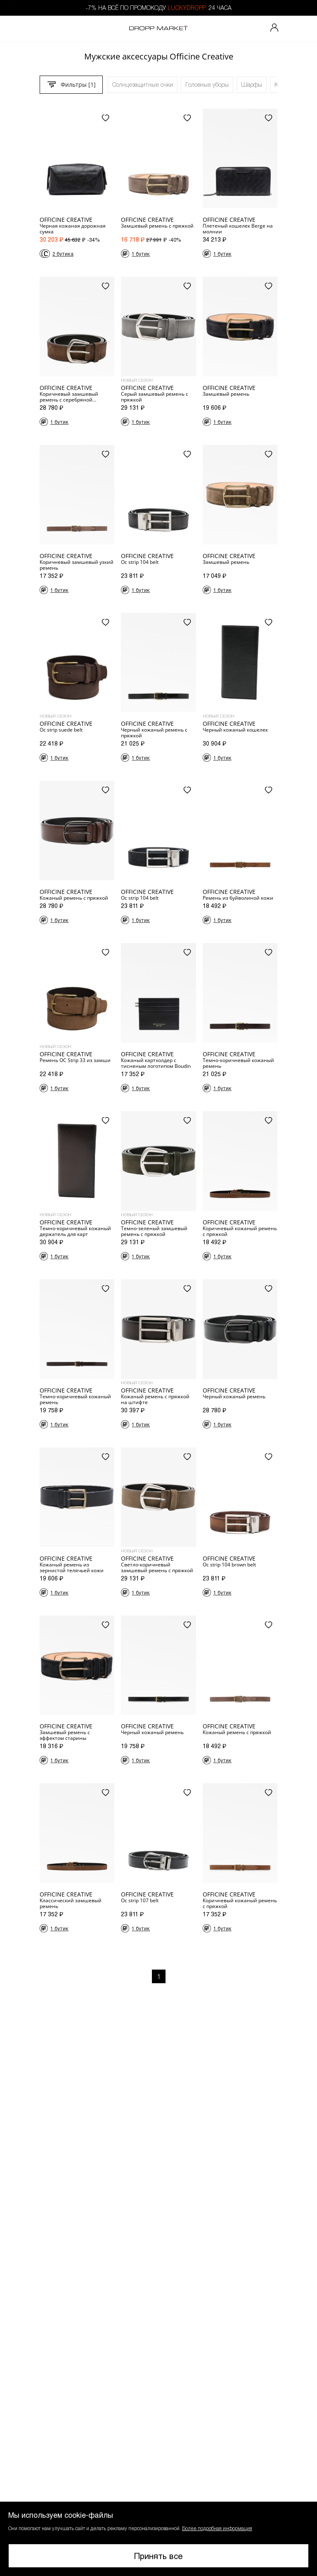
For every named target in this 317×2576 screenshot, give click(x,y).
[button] (158, 2539)
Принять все (158, 2556)
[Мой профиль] (274, 28)
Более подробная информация (217, 2528)
